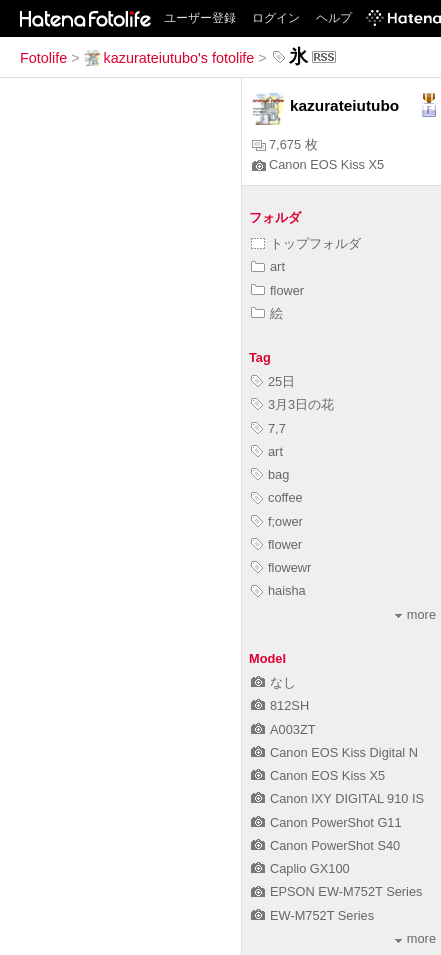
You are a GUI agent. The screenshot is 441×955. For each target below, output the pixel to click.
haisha (278, 590)
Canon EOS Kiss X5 (318, 164)
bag (270, 474)
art (268, 266)
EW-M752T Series (312, 915)
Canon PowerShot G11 (326, 822)
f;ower (277, 521)
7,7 (268, 428)
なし (273, 682)
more (415, 614)
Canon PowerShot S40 (325, 845)
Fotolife (43, 58)
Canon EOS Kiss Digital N (334, 752)
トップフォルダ (306, 243)
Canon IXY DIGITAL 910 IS (337, 798)
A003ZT (283, 729)
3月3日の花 (292, 404)
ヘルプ (334, 18)
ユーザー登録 (200, 18)
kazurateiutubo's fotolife (169, 58)
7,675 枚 (285, 144)
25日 (273, 381)
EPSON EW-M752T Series (336, 891)
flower (277, 290)
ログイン (276, 18)
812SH (280, 705)
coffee (277, 497)
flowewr (281, 567)
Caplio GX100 (300, 868)
